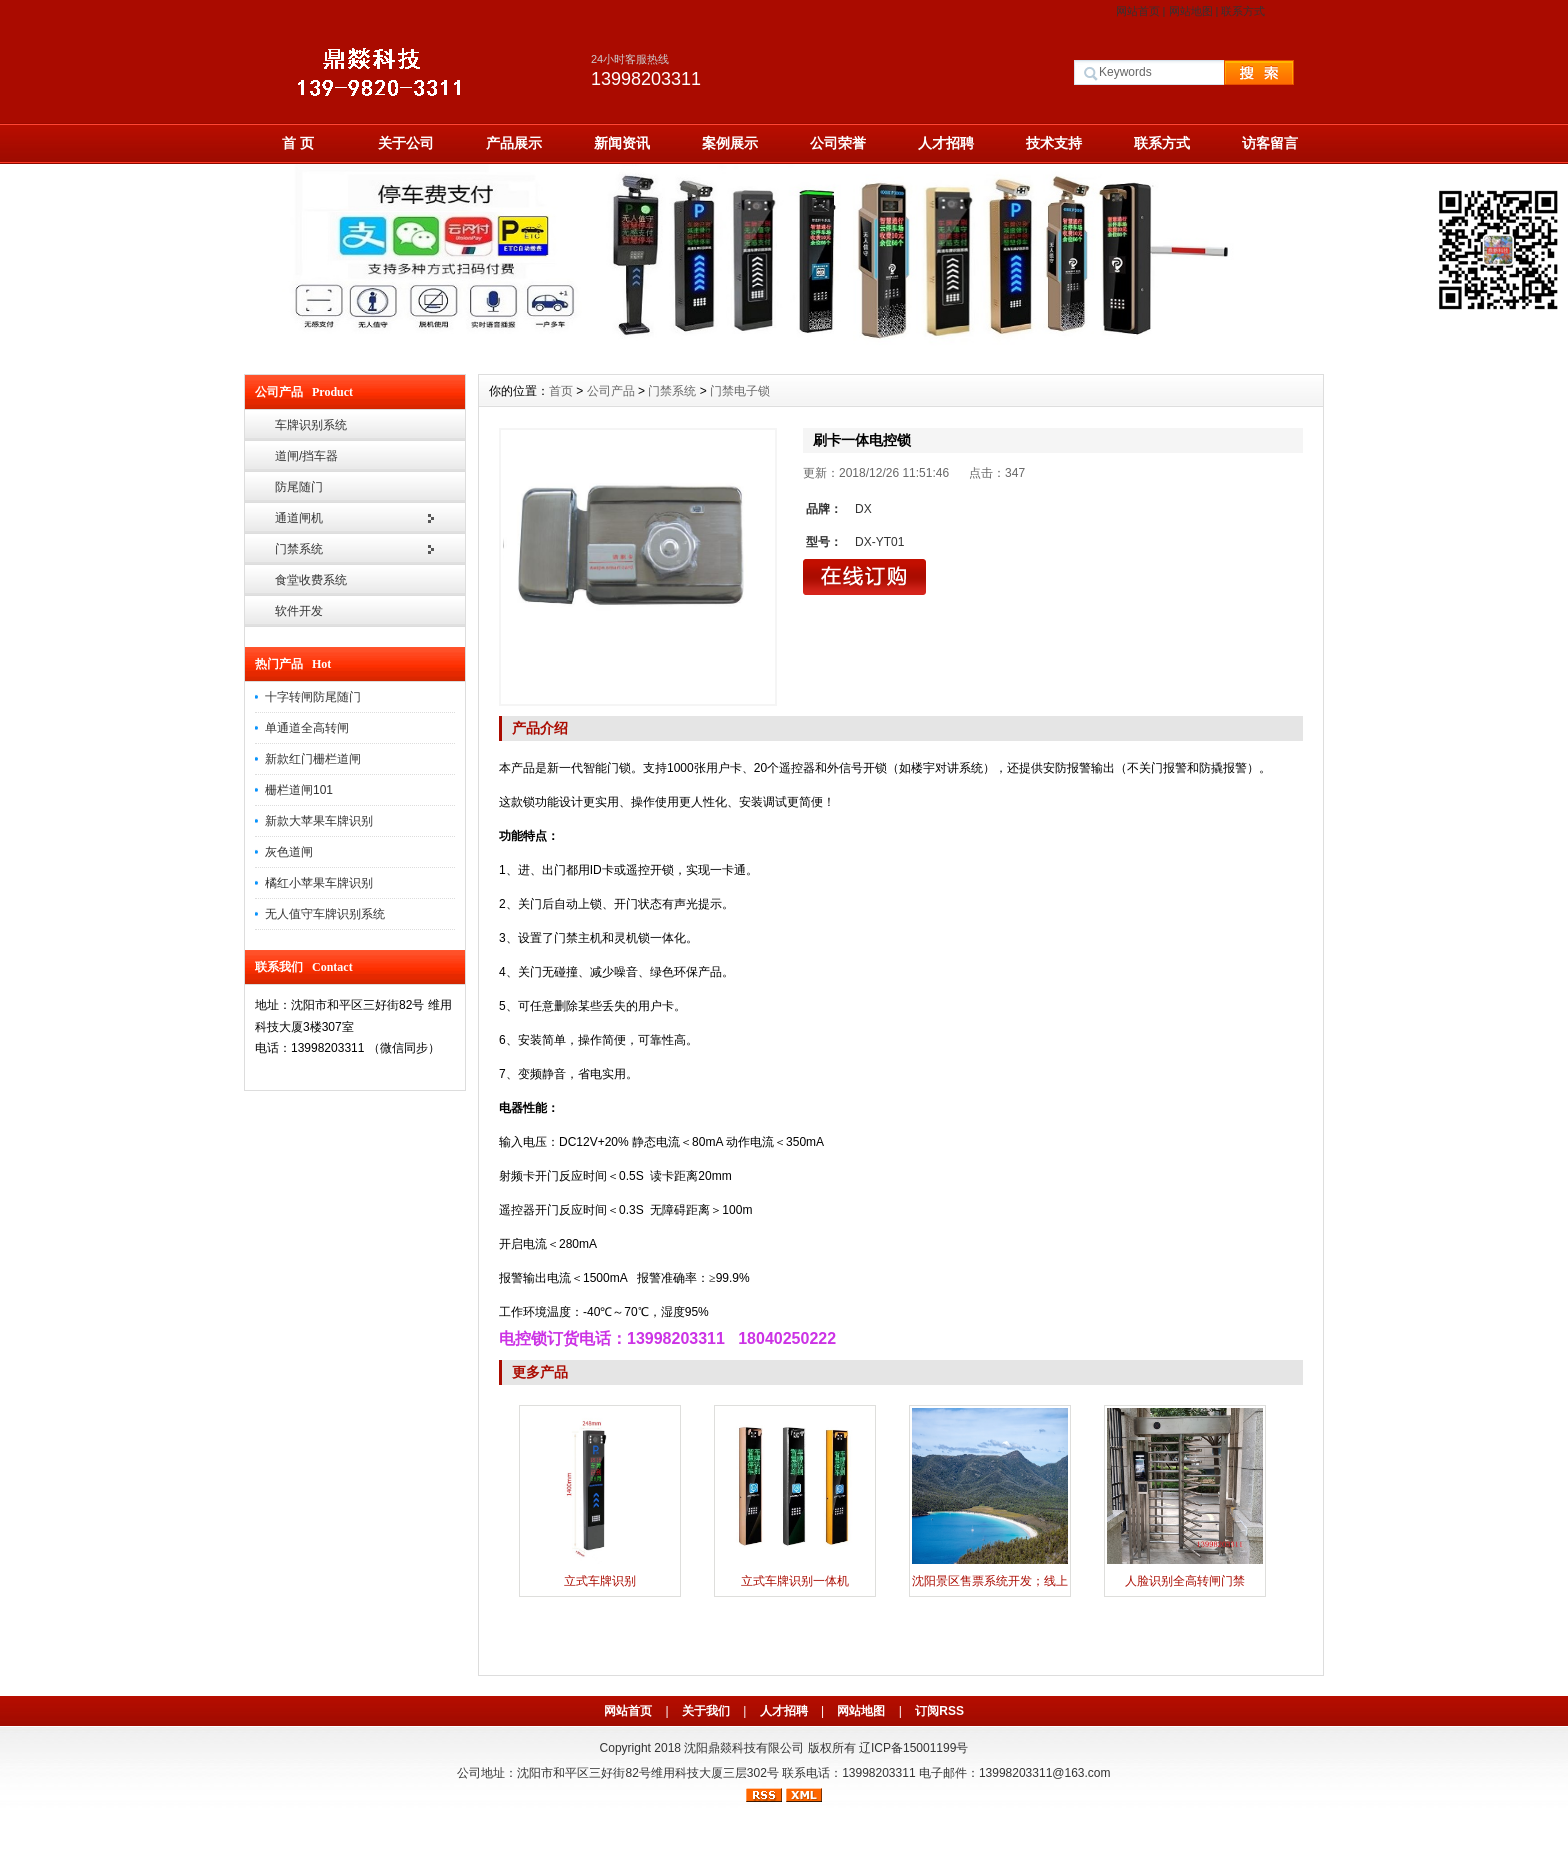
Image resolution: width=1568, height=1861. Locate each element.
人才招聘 (946, 143)
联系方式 (1243, 11)
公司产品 (611, 391)
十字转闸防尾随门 (313, 697)
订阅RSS (939, 1711)
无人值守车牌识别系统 (325, 914)
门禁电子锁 (740, 391)
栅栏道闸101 (299, 790)
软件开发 (299, 611)
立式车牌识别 (600, 1581)
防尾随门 (299, 487)
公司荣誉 (838, 143)
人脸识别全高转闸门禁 (1185, 1581)
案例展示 (730, 143)
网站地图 (1191, 11)
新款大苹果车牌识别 (319, 821)
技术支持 (1054, 143)
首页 (561, 391)
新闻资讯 (622, 143)
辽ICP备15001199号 (913, 1748)
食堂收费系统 (311, 580)
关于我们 (706, 1711)
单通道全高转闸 (307, 728)
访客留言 (1270, 143)
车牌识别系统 (311, 425)
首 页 (298, 143)
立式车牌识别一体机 (795, 1581)
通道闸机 (299, 518)
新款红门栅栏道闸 (313, 759)
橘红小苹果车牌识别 (319, 883)
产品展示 (514, 143)
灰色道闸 (289, 852)
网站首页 (1138, 11)
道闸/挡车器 (306, 456)
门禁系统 (299, 549)
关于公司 (406, 143)
